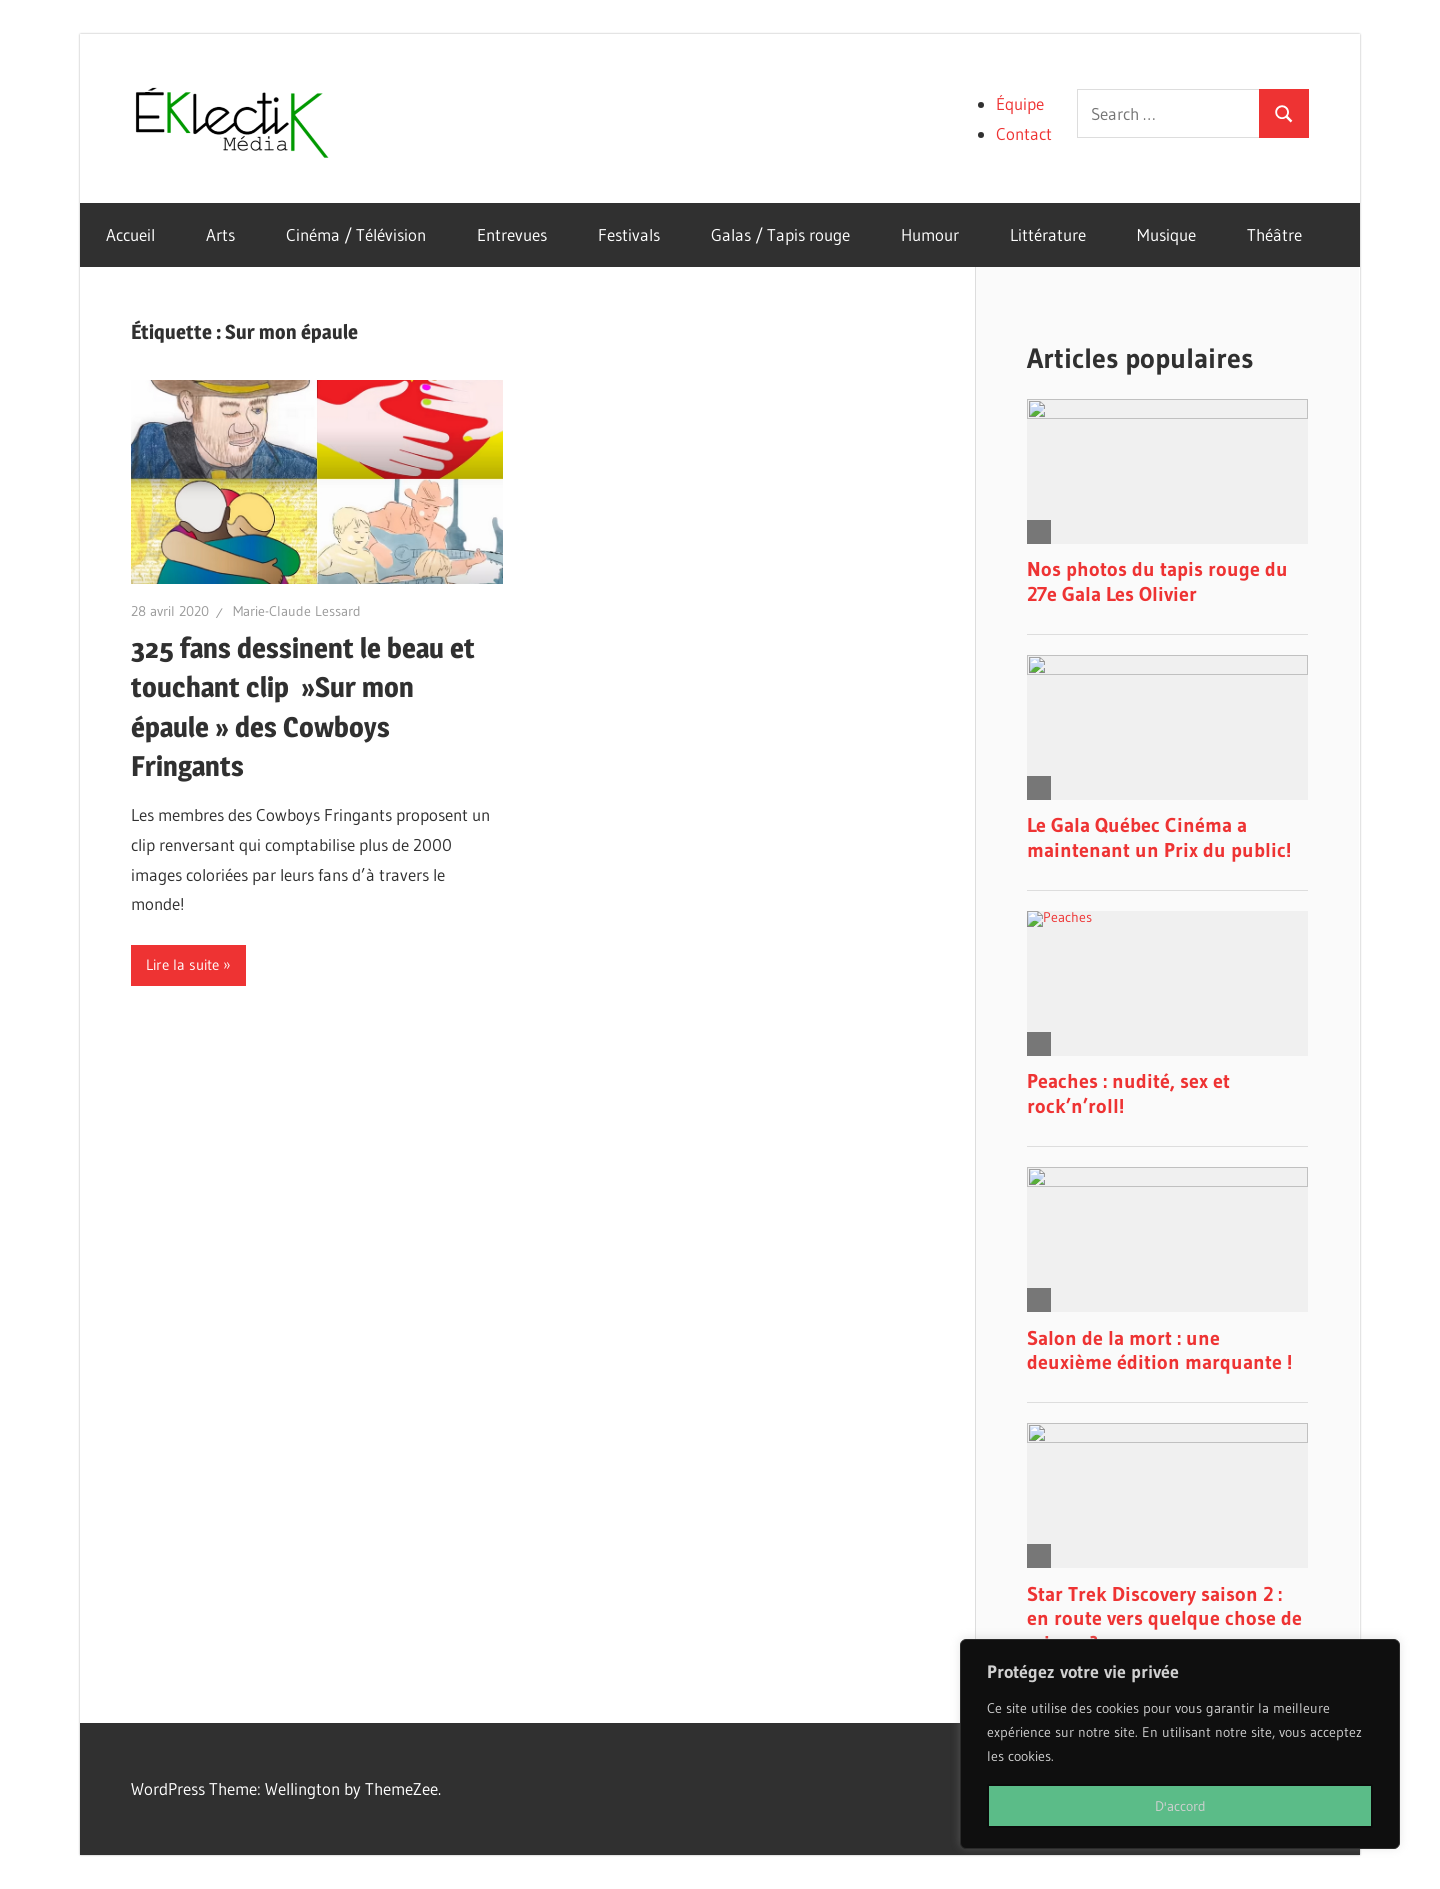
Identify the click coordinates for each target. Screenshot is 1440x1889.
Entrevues (512, 234)
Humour (930, 234)
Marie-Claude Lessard (297, 611)
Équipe (1020, 103)
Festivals (629, 234)
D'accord (1180, 1806)
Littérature (1048, 234)
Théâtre (1274, 234)
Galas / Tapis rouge (780, 234)
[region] (1180, 1744)
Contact (1024, 133)
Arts (220, 234)
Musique (1166, 234)
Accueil (130, 234)
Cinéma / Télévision (356, 234)
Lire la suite (182, 964)
